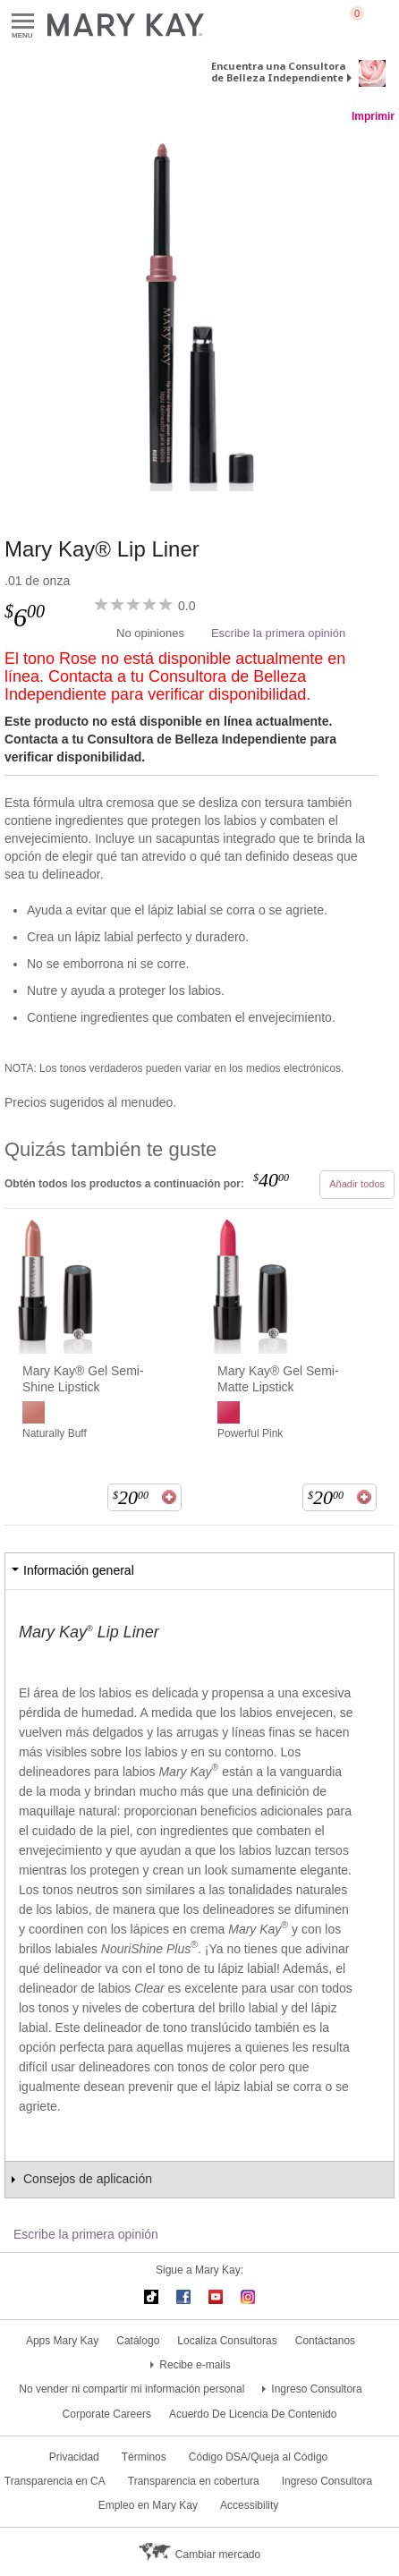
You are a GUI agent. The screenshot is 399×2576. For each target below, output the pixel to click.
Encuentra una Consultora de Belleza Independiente (278, 71)
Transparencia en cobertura (193, 2481)
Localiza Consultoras (226, 2340)
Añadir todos (357, 1183)
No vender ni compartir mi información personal (131, 2389)
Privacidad (74, 2457)
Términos (144, 2457)
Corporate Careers (107, 2414)
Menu (23, 21)
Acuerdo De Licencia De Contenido (252, 2414)
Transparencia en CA (55, 2481)
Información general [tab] (78, 1570)
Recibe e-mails (194, 2365)
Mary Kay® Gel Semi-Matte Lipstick (278, 1379)
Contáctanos (325, 2340)
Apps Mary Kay (62, 2340)
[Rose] (199, 312)
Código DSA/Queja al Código (258, 2457)
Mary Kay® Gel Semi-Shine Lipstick (83, 1379)
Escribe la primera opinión (278, 633)
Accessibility (249, 2505)
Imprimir (373, 116)
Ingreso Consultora (316, 2389)
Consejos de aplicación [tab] (87, 2179)
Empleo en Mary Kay (148, 2505)
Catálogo (137, 2340)
